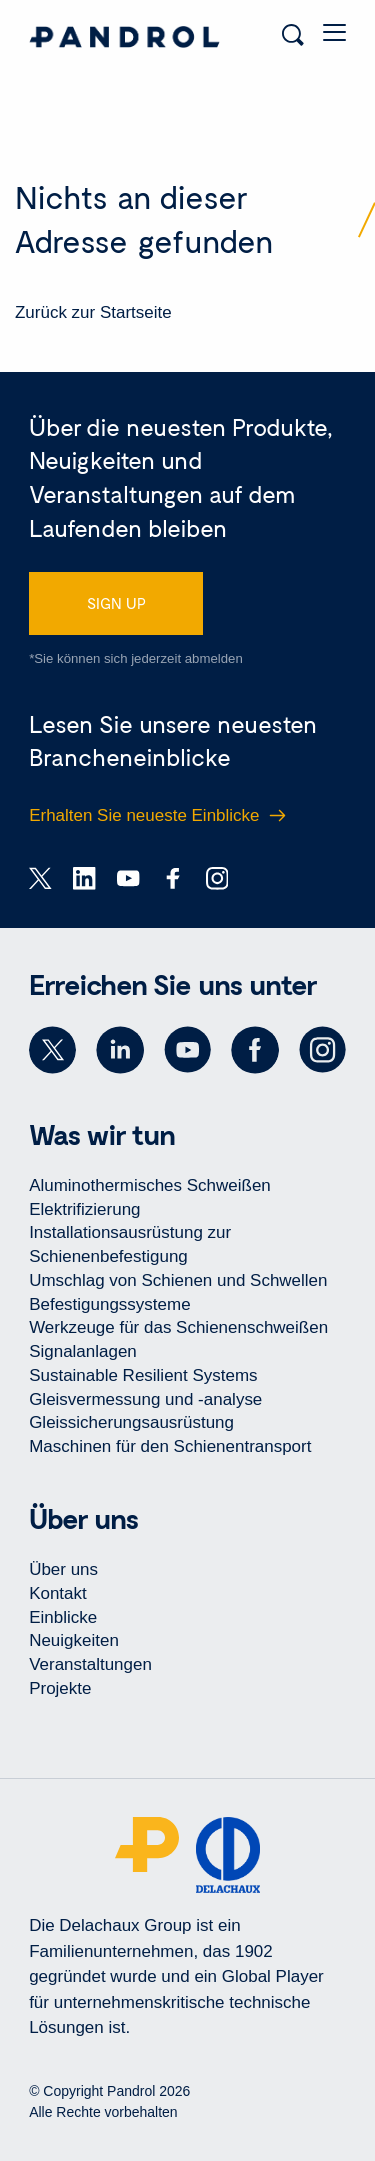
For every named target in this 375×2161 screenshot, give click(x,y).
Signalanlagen (83, 1351)
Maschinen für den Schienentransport (170, 1446)
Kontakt (58, 1593)
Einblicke (63, 1617)
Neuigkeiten (74, 1640)
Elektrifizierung (84, 1209)
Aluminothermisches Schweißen (150, 1185)
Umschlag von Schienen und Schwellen (178, 1280)
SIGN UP (116, 603)
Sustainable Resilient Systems (143, 1375)
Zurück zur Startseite (93, 312)
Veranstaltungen (90, 1664)
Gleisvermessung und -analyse (145, 1399)
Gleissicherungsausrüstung (131, 1422)
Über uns (63, 1569)
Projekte (60, 1688)
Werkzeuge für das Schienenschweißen (178, 1327)
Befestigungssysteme (109, 1304)
